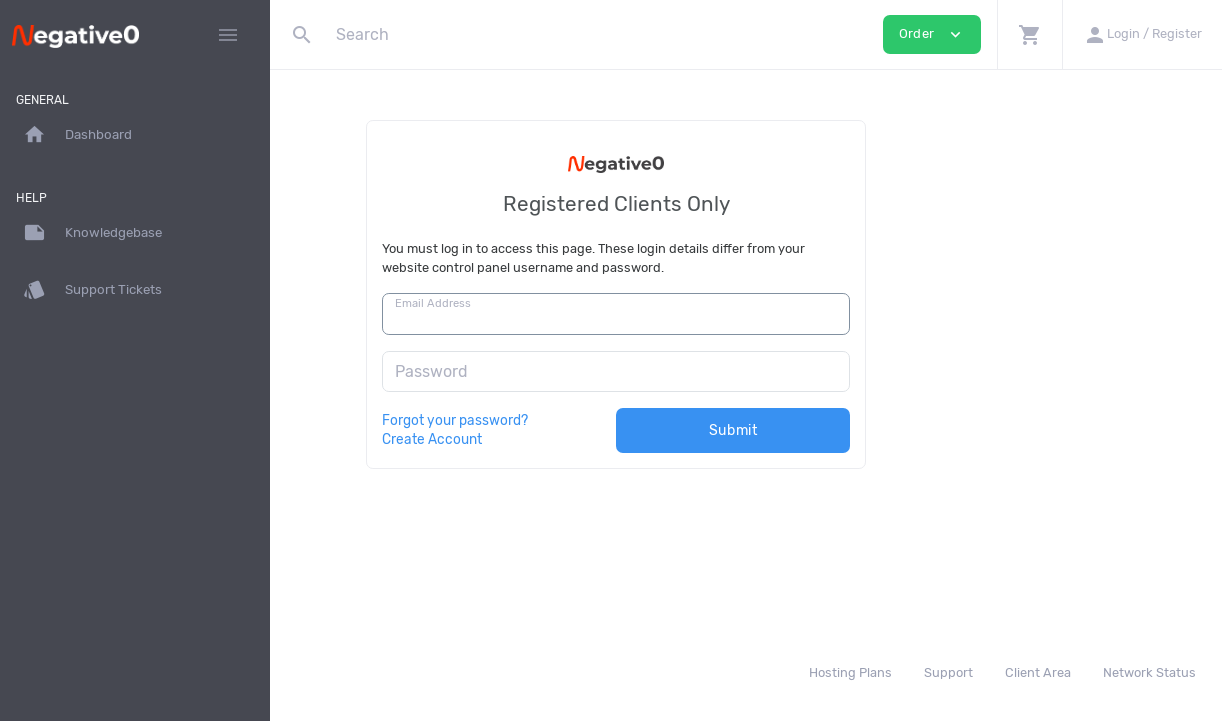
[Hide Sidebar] (228, 35)
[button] (1029, 34)
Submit (863, 430)
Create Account (562, 439)
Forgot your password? (585, 420)
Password (561, 371)
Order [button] (932, 34)
